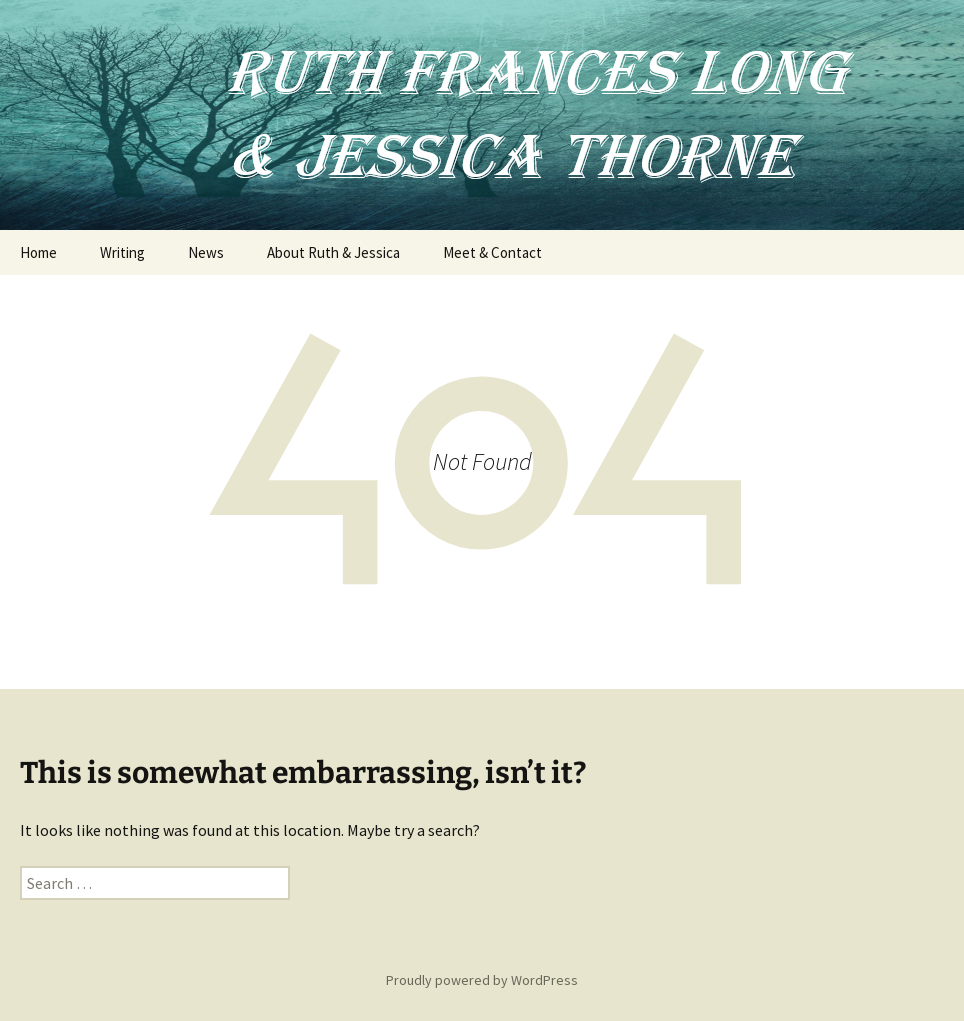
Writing (122, 252)
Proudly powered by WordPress (482, 980)
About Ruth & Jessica (333, 252)
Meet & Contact (492, 252)
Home (38, 252)
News (206, 252)
